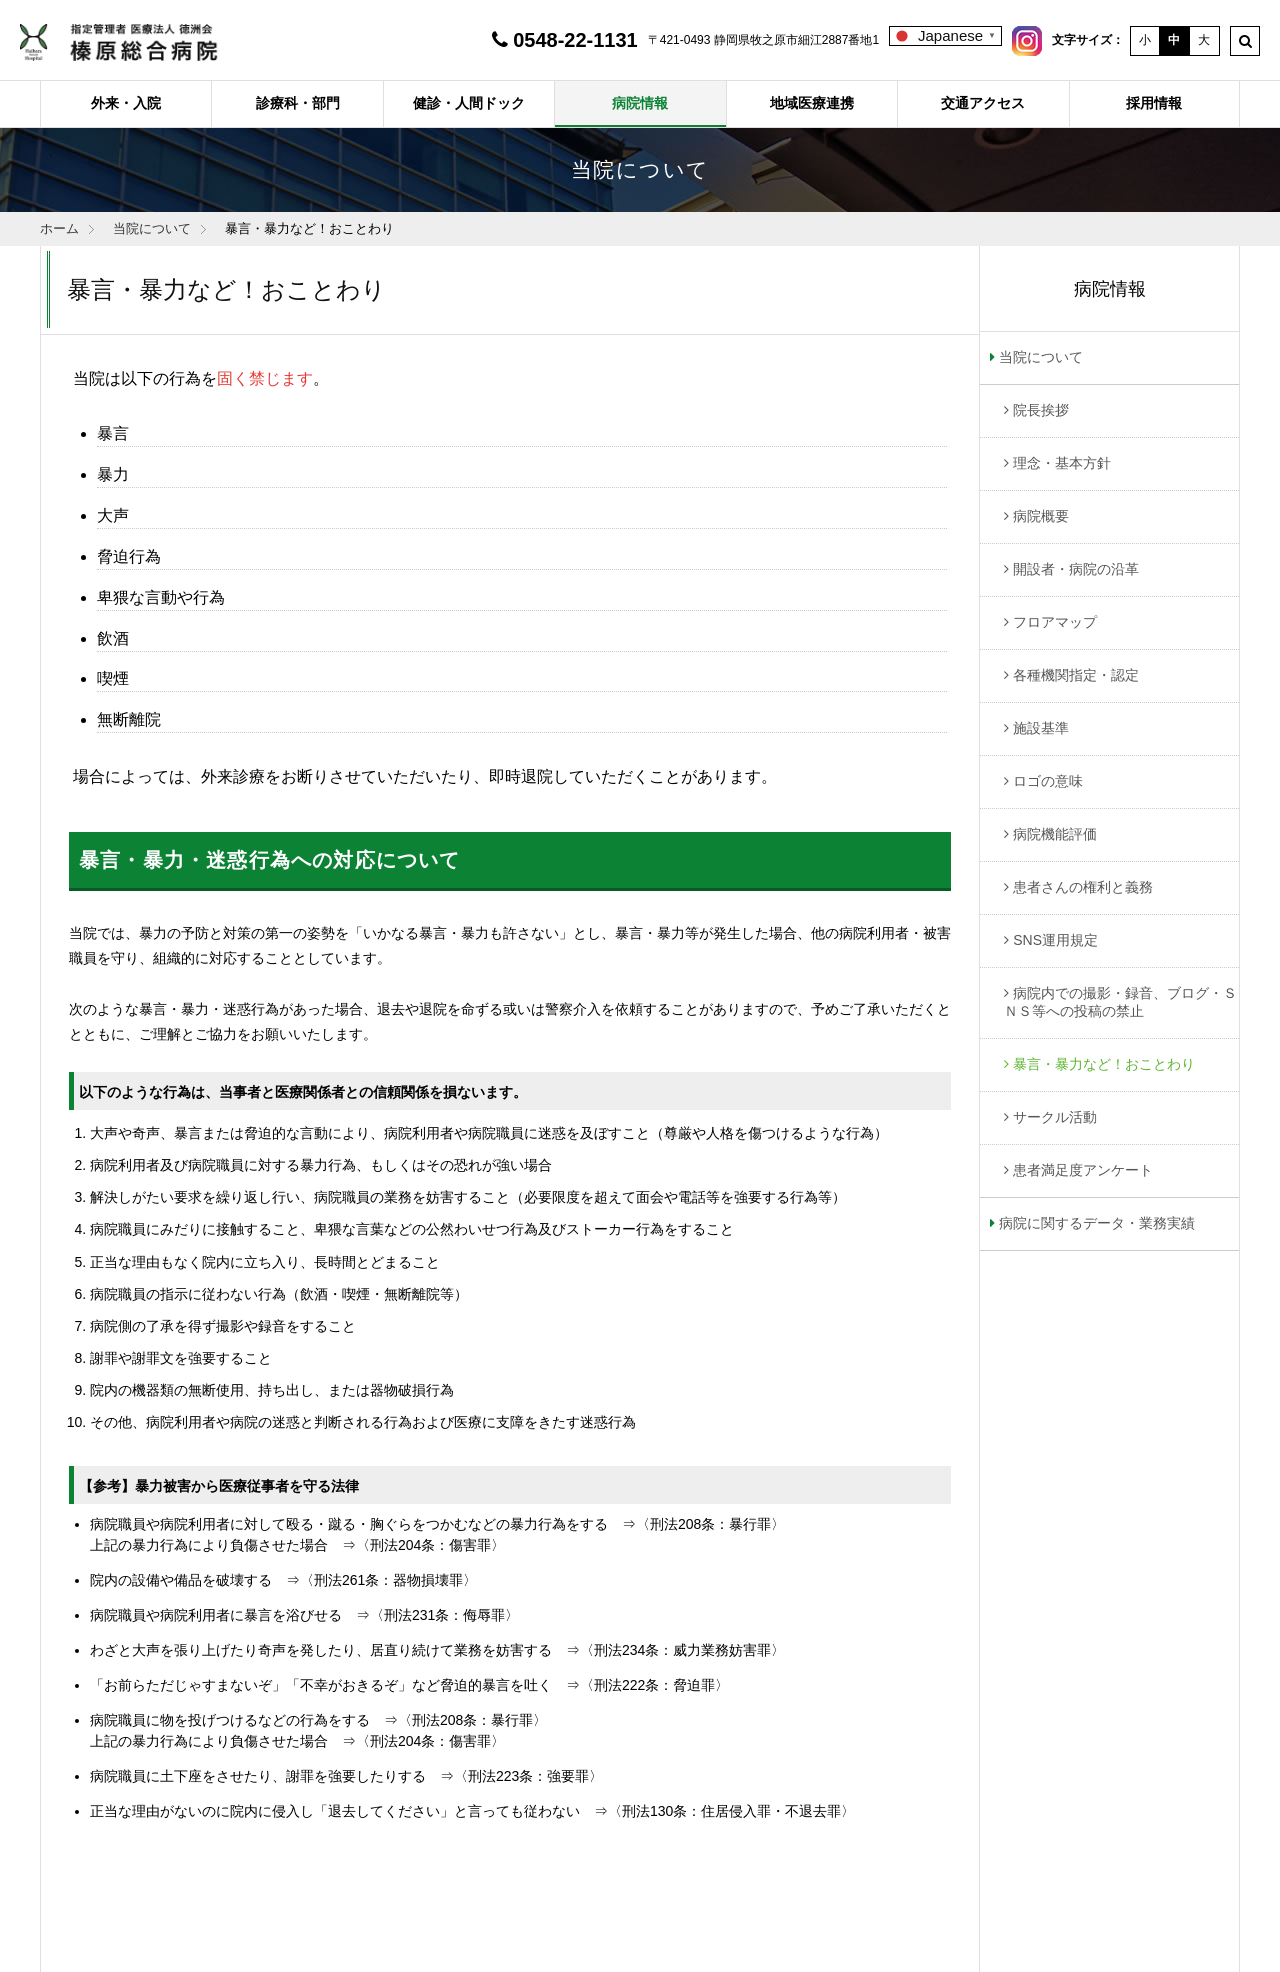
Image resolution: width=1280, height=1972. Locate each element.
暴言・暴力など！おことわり (1104, 1064)
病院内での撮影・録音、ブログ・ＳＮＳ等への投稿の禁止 (1120, 1002)
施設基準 (1041, 728)
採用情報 (1154, 103)
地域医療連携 (812, 103)
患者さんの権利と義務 (1083, 887)
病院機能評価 (1055, 834)
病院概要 (1041, 516)
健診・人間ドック (469, 103)
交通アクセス (983, 103)
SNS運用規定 (1055, 940)
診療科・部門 (298, 103)
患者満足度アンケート (1083, 1170)
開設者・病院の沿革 (1076, 569)
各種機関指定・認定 (1076, 675)
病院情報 (640, 103)
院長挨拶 (1041, 410)
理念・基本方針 (1062, 463)
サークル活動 (1055, 1117)
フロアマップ (1055, 622)
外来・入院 (126, 103)
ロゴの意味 (1048, 781)
